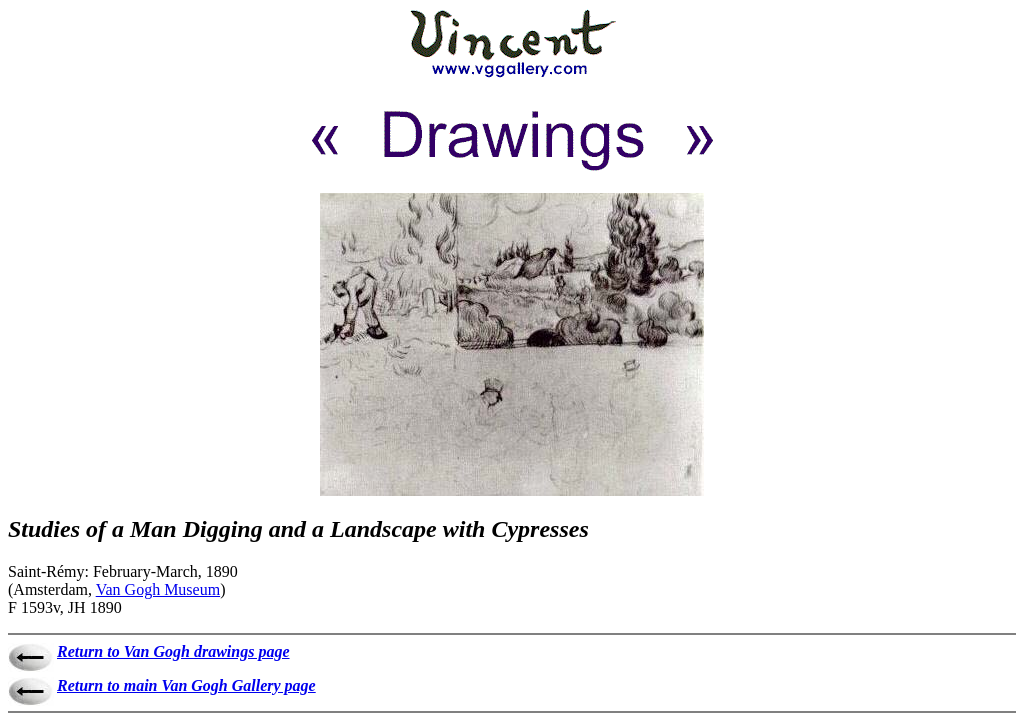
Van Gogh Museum (158, 589)
